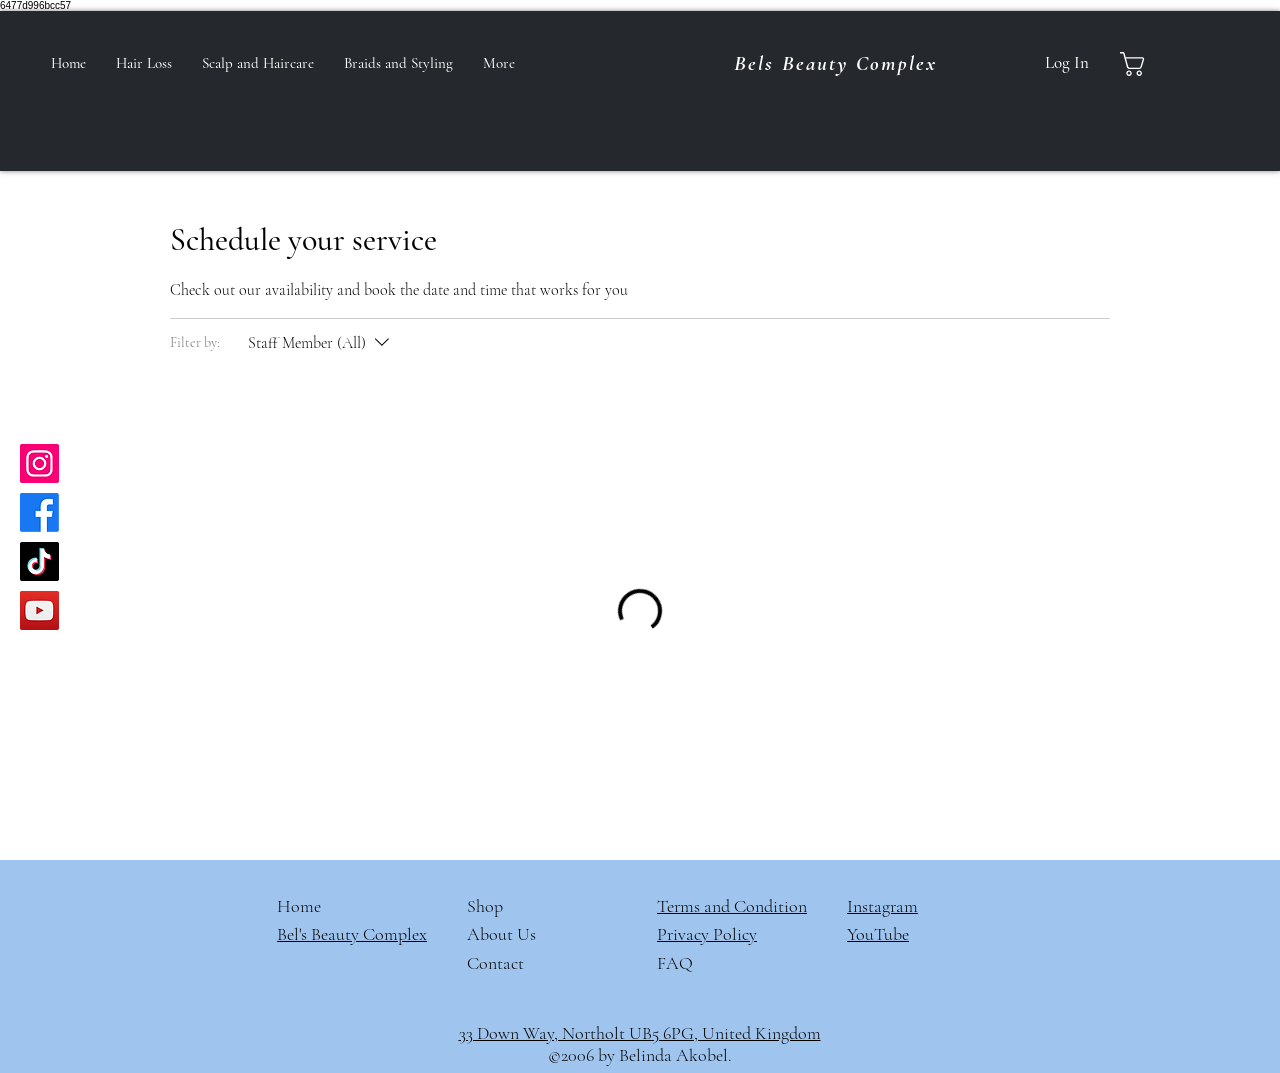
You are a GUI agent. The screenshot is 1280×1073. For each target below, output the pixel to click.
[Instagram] (39, 463)
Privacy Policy (707, 934)
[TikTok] (39, 561)
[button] (1149, 64)
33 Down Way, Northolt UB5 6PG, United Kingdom (640, 1033)
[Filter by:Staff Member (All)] (321, 343)
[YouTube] (39, 610)
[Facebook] (39, 512)
